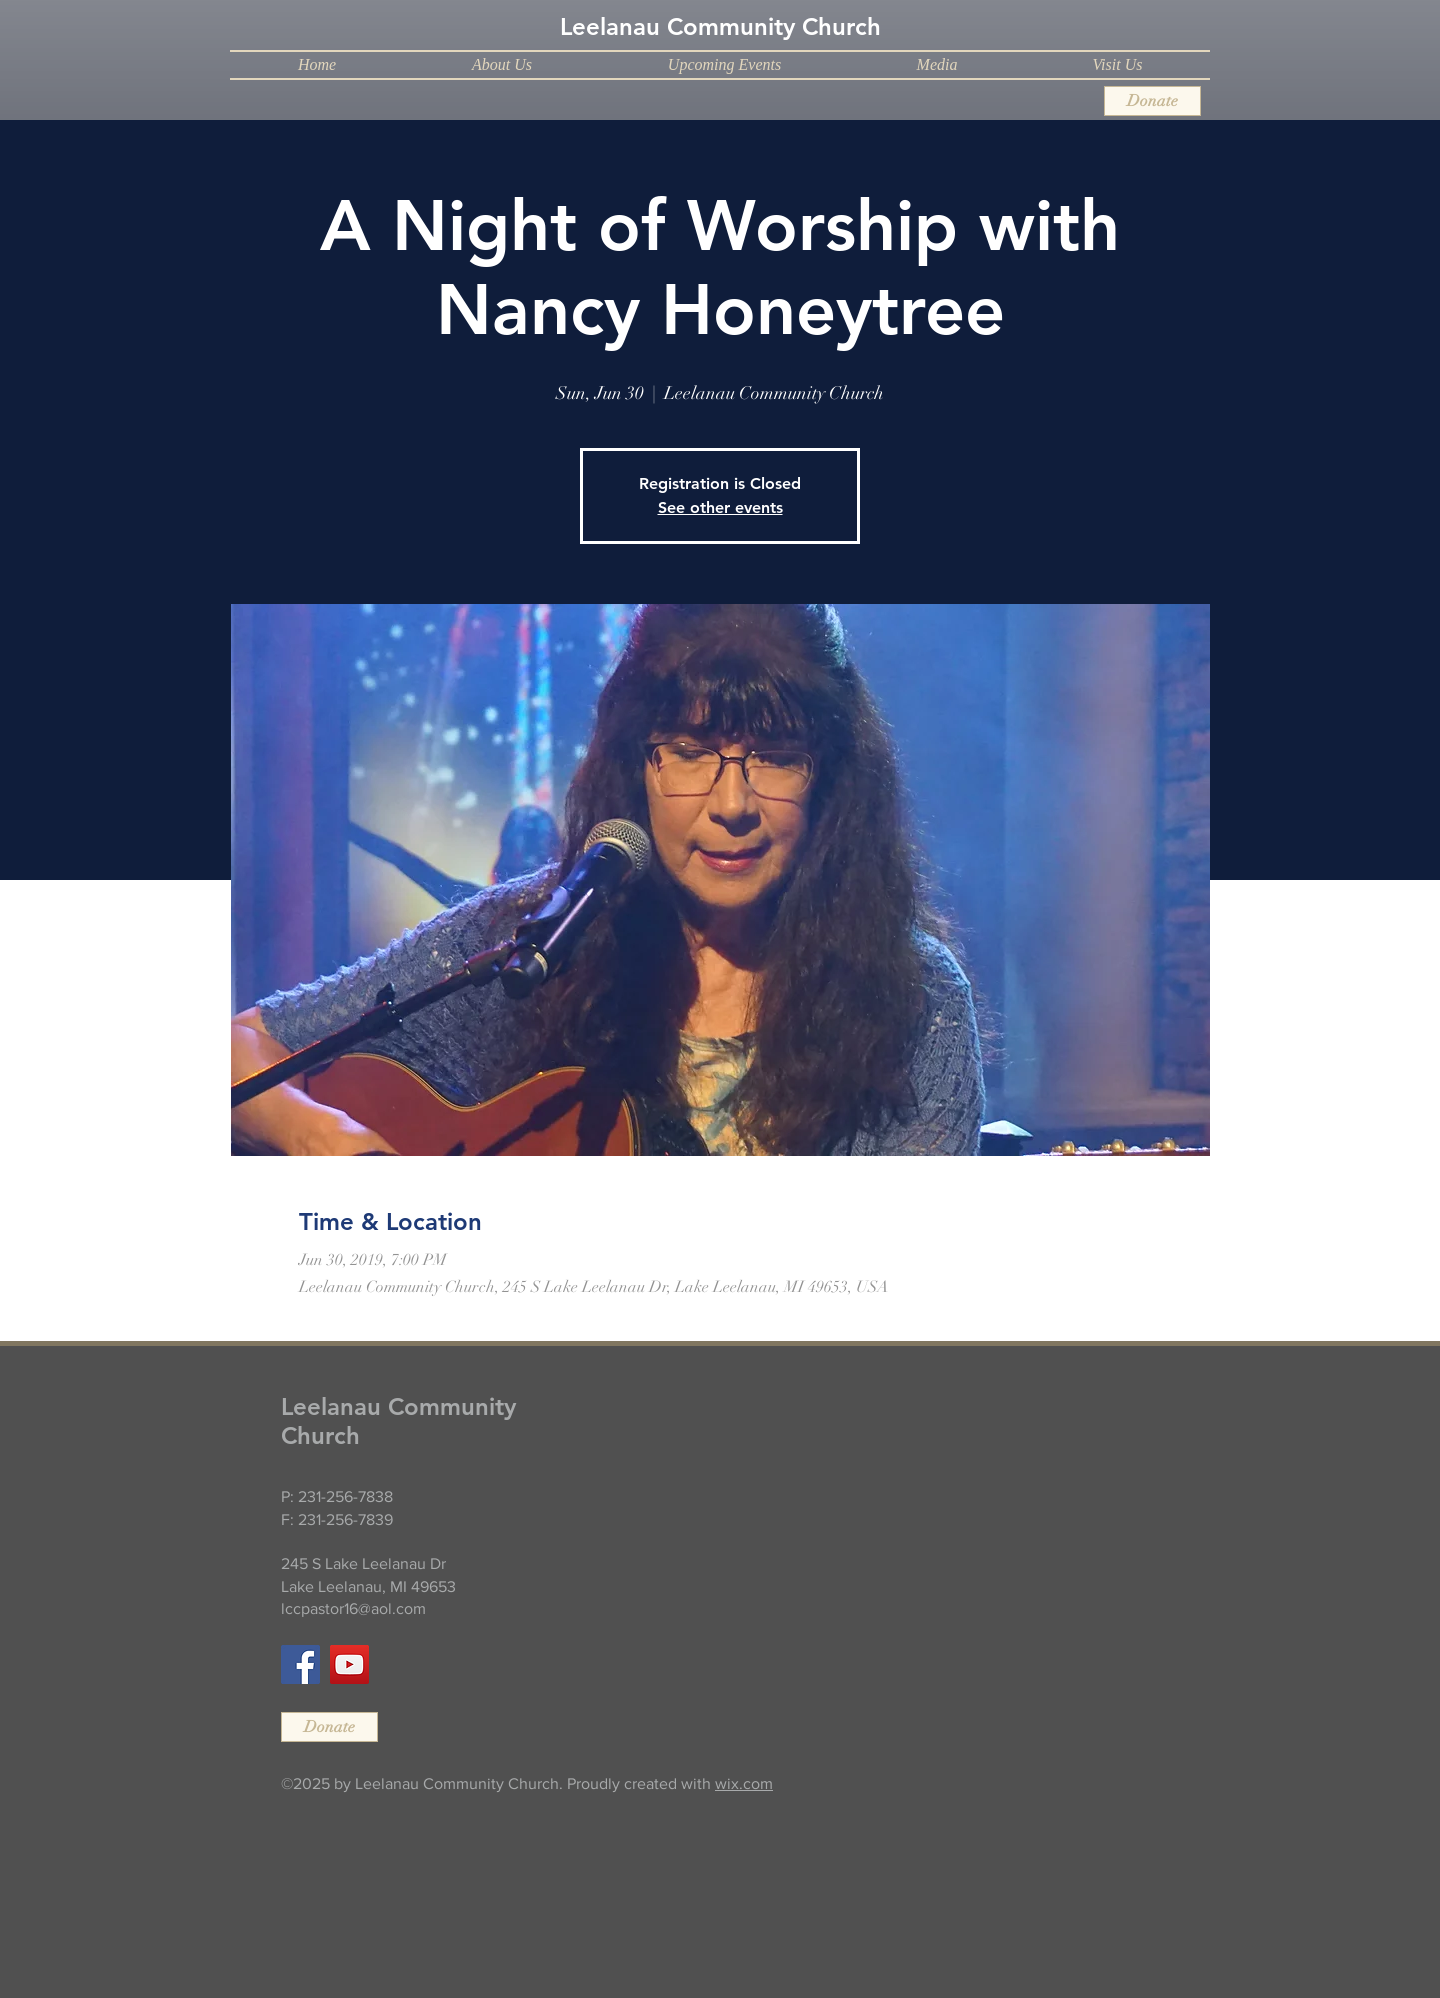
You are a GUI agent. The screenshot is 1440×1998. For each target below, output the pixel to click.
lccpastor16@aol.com (353, 1608)
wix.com (744, 1783)
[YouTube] (349, 1664)
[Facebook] (300, 1664)
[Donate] (1152, 101)
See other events (720, 507)
